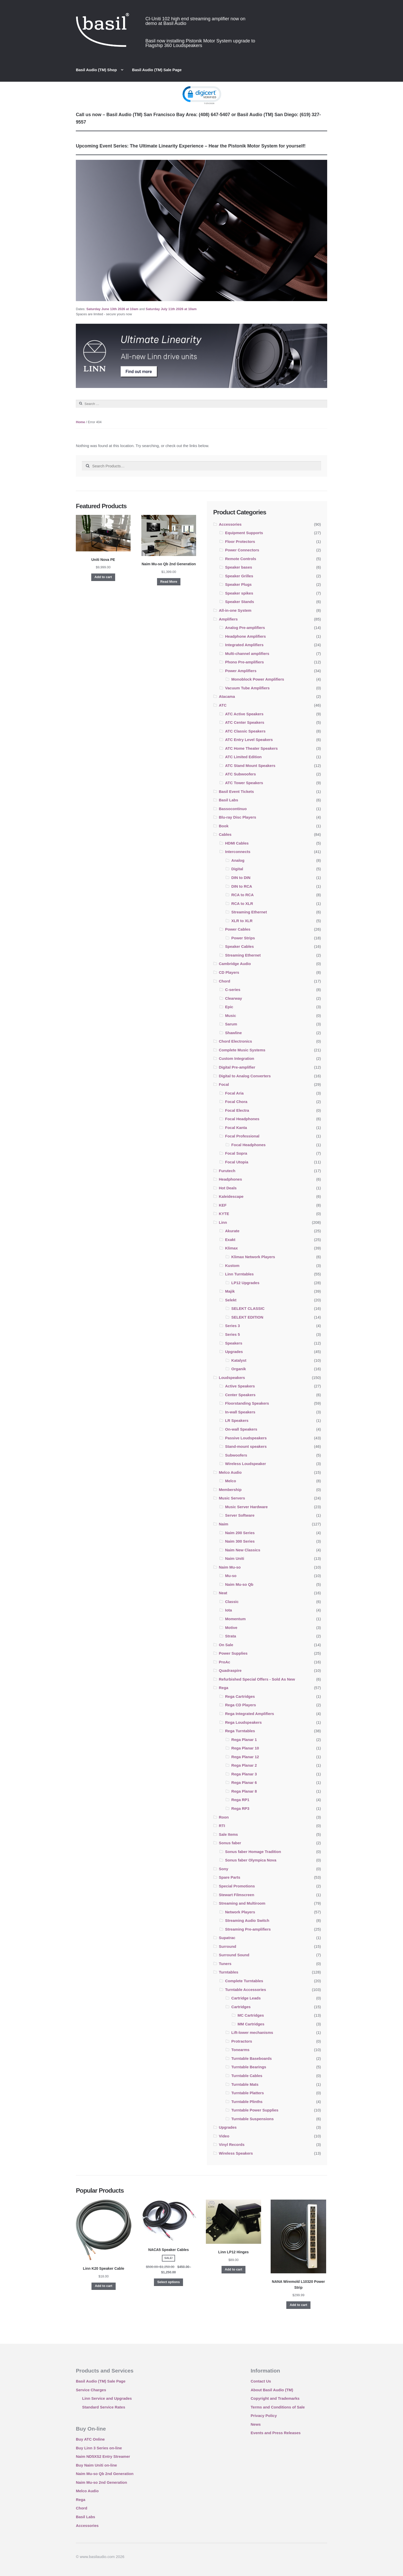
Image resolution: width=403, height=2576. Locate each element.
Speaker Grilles (239, 576)
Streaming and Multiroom (242, 1903)
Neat (223, 1593)
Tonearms (240, 2049)
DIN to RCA (241, 886)
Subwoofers (236, 1455)
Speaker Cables (239, 946)
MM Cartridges (250, 2024)
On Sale (226, 1645)
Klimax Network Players (253, 1257)
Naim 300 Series (240, 1541)
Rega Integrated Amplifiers (249, 1713)
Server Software (239, 1515)
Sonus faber (230, 1843)
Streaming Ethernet (249, 912)
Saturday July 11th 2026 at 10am (171, 309)
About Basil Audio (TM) (272, 2390)
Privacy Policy (264, 2415)
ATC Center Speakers (244, 722)
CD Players (229, 972)
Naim (223, 1524)
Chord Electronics (235, 1041)
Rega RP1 (240, 1799)
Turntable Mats (245, 2084)
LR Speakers (237, 1420)
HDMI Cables (237, 843)
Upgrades (234, 1351)
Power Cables (237, 929)
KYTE (224, 1213)
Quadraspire (230, 1670)
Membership (230, 1489)
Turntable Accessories (245, 1989)
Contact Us (261, 2381)
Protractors (241, 2041)
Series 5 (232, 1334)
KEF (223, 1205)
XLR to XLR (242, 921)
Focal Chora (236, 1101)
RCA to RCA (242, 895)
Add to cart (103, 577)
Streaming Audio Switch (247, 1920)
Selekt (230, 1300)
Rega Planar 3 (244, 1774)
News (256, 2424)
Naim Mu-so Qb (239, 1584)
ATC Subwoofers (240, 774)
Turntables (229, 1972)
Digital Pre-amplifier (237, 1067)
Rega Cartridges (240, 1696)
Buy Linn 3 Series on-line (99, 2448)
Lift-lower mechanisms (252, 2032)
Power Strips (243, 938)
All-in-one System (235, 610)
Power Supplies (233, 1653)
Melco (230, 1481)
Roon (224, 1817)
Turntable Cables (246, 2075)
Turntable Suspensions (252, 2119)
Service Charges (91, 2390)
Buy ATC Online (90, 2439)
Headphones (230, 1179)
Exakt (230, 1239)
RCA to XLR (242, 903)
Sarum (231, 1024)
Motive (231, 1627)
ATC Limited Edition (243, 757)
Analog (237, 860)
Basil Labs (228, 800)
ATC (223, 705)
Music (230, 1015)
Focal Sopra (236, 1153)
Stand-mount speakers (246, 1446)
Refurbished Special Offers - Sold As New (257, 1679)
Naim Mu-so (230, 1567)
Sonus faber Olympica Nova (250, 1860)
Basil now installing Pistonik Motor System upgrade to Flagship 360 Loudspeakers (200, 43)
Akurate (232, 1231)
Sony (223, 1869)
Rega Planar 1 (244, 1739)
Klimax (231, 1248)
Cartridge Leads (246, 1998)
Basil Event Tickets (236, 791)
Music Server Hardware (246, 1507)
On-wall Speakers (241, 1429)
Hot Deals (228, 1188)
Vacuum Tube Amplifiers (247, 688)
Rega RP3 (240, 1808)
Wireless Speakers (236, 2153)
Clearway (233, 998)
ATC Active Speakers (244, 714)
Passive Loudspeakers (246, 1438)
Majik (230, 1291)
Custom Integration (236, 1058)
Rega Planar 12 (245, 1757)
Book (224, 826)
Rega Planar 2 (244, 1765)
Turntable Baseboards (251, 2058)
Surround (227, 1946)
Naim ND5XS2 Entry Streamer (103, 2456)
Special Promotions (237, 1886)
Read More (168, 581)
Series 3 (232, 1325)
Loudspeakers (232, 1377)
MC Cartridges (250, 2015)
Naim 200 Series (240, 1533)
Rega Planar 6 (244, 1782)
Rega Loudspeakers (243, 1722)
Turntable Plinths (246, 2101)
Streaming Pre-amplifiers (248, 1929)
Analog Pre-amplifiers (245, 627)
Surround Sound (234, 1955)
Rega (223, 1687)
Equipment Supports (244, 533)
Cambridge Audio (235, 963)
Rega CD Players (240, 1705)
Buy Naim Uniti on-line (96, 2465)
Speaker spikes (239, 593)
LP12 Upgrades (245, 1283)
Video (224, 2136)
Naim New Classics (242, 1550)
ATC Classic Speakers (245, 731)
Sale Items (228, 1834)
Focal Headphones (242, 1119)
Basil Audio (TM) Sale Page (157, 70)
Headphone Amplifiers (245, 636)
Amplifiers (228, 619)
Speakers (233, 1343)
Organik (238, 1369)
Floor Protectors (240, 541)
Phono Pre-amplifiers (244, 662)
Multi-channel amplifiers (247, 653)
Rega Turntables (240, 1731)
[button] (201, 95)
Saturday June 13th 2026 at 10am (112, 309)
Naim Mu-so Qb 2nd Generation (104, 2473)
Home (80, 422)
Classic (232, 1601)
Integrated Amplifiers (244, 645)
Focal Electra (237, 1110)
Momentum (235, 1619)
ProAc (224, 1662)
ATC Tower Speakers (244, 783)
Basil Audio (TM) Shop (96, 70)
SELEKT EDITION (247, 1317)
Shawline (233, 1033)
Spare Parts (229, 1877)
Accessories (230, 524)
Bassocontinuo (233, 809)
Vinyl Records (232, 2144)
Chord (224, 981)
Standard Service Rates (103, 2407)
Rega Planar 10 (245, 1748)
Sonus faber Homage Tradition (253, 1851)
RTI (222, 1825)
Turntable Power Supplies (254, 2110)
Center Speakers (240, 1395)
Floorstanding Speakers (247, 1403)
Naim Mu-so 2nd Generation (101, 2482)
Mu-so (230, 1575)
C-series (232, 989)
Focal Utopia (236, 1162)
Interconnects (237, 851)
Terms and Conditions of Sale (278, 2407)
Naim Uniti (234, 1558)
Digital (237, 869)
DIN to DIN (240, 877)
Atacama (227, 696)
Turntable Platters (247, 2093)
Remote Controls (240, 559)
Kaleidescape (231, 1196)
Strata (230, 1636)
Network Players (240, 1912)
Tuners (225, 1963)
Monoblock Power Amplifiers (257, 679)
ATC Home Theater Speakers (251, 748)
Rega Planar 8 (244, 1791)
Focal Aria (234, 1093)
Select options (168, 2282)
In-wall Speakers (240, 1412)
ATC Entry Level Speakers (249, 739)
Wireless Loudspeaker (245, 1463)
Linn (223, 1222)
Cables (225, 834)
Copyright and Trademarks (275, 2398)
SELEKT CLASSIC (247, 1308)
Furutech (227, 1171)
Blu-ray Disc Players (237, 817)
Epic (229, 1007)
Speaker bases (238, 567)
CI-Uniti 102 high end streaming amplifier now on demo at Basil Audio (195, 21)
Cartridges (241, 2007)
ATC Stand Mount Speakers (250, 765)
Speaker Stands (239, 601)
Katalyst (238, 1360)
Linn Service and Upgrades (107, 2398)
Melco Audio (230, 1472)
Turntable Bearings (248, 2067)
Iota (228, 1610)
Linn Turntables (239, 1274)
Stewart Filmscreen (236, 1895)
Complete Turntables (244, 1981)
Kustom (232, 1265)
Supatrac (227, 1937)
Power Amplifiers (241, 671)
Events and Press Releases (275, 2433)
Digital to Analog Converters (245, 1076)
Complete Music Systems (242, 1050)
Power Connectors (242, 550)
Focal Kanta (236, 1127)
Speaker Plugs (238, 584)
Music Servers (232, 1498)
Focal (224, 1084)
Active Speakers (240, 1386)
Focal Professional (242, 1136)
